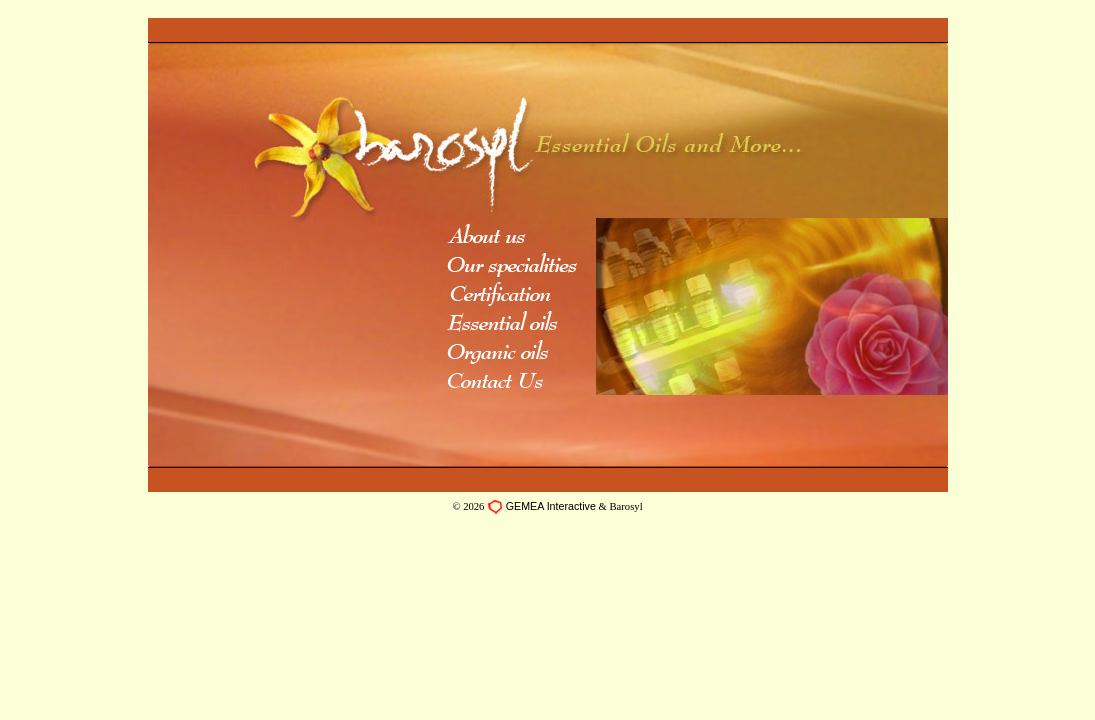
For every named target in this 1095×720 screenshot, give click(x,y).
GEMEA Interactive (551, 506)
